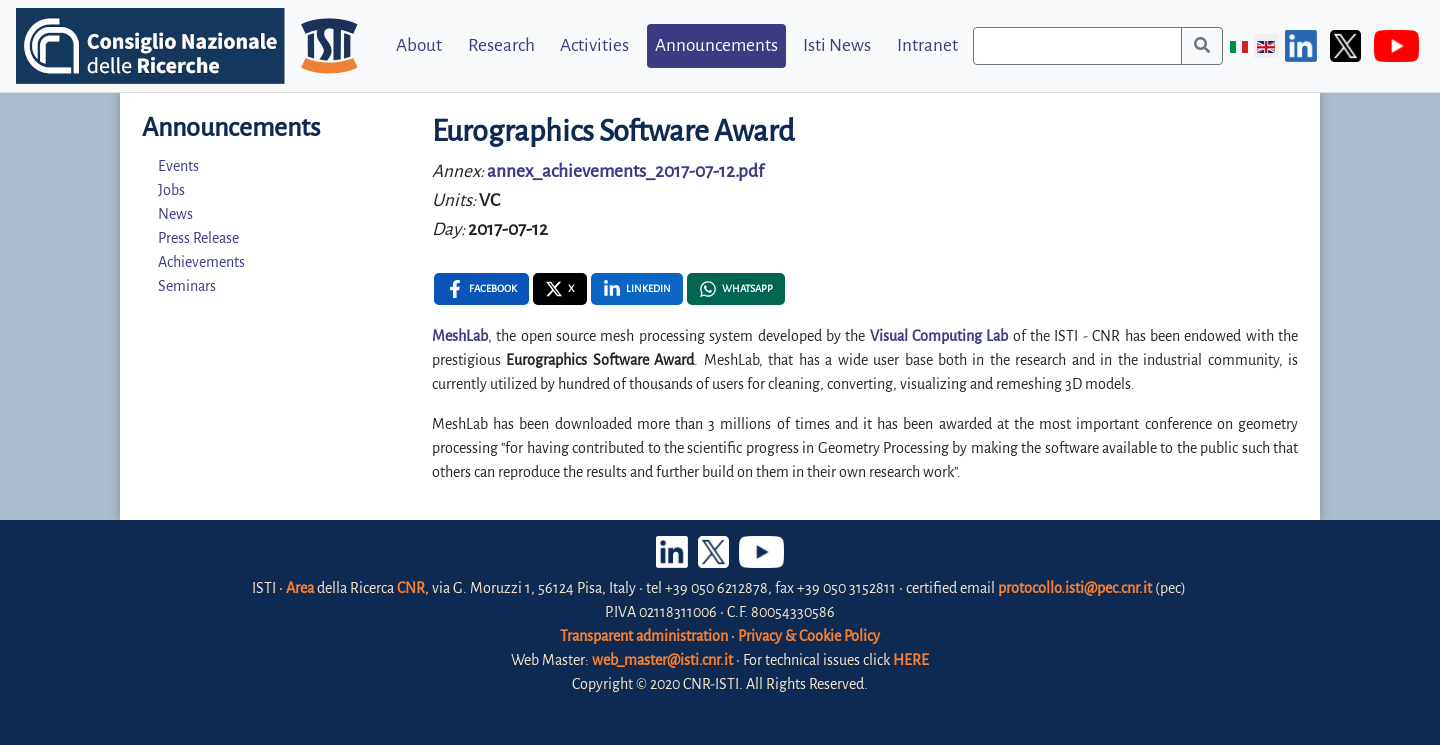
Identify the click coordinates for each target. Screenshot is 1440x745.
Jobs (171, 190)
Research (501, 45)
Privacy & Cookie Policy (809, 636)
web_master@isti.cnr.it (662, 660)
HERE (911, 660)
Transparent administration (644, 636)
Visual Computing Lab (939, 336)
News (175, 214)
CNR (411, 588)
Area (300, 588)
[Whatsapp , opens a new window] (736, 289)
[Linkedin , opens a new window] (637, 289)
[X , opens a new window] (560, 289)
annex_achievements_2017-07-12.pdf (625, 171)
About (419, 45)
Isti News (837, 45)
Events (178, 166)
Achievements (201, 262)
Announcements (716, 45)
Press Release (198, 238)
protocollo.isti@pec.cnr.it (1075, 588)
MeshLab (460, 336)
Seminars (187, 286)
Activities (594, 45)
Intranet (927, 45)
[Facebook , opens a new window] (481, 289)
